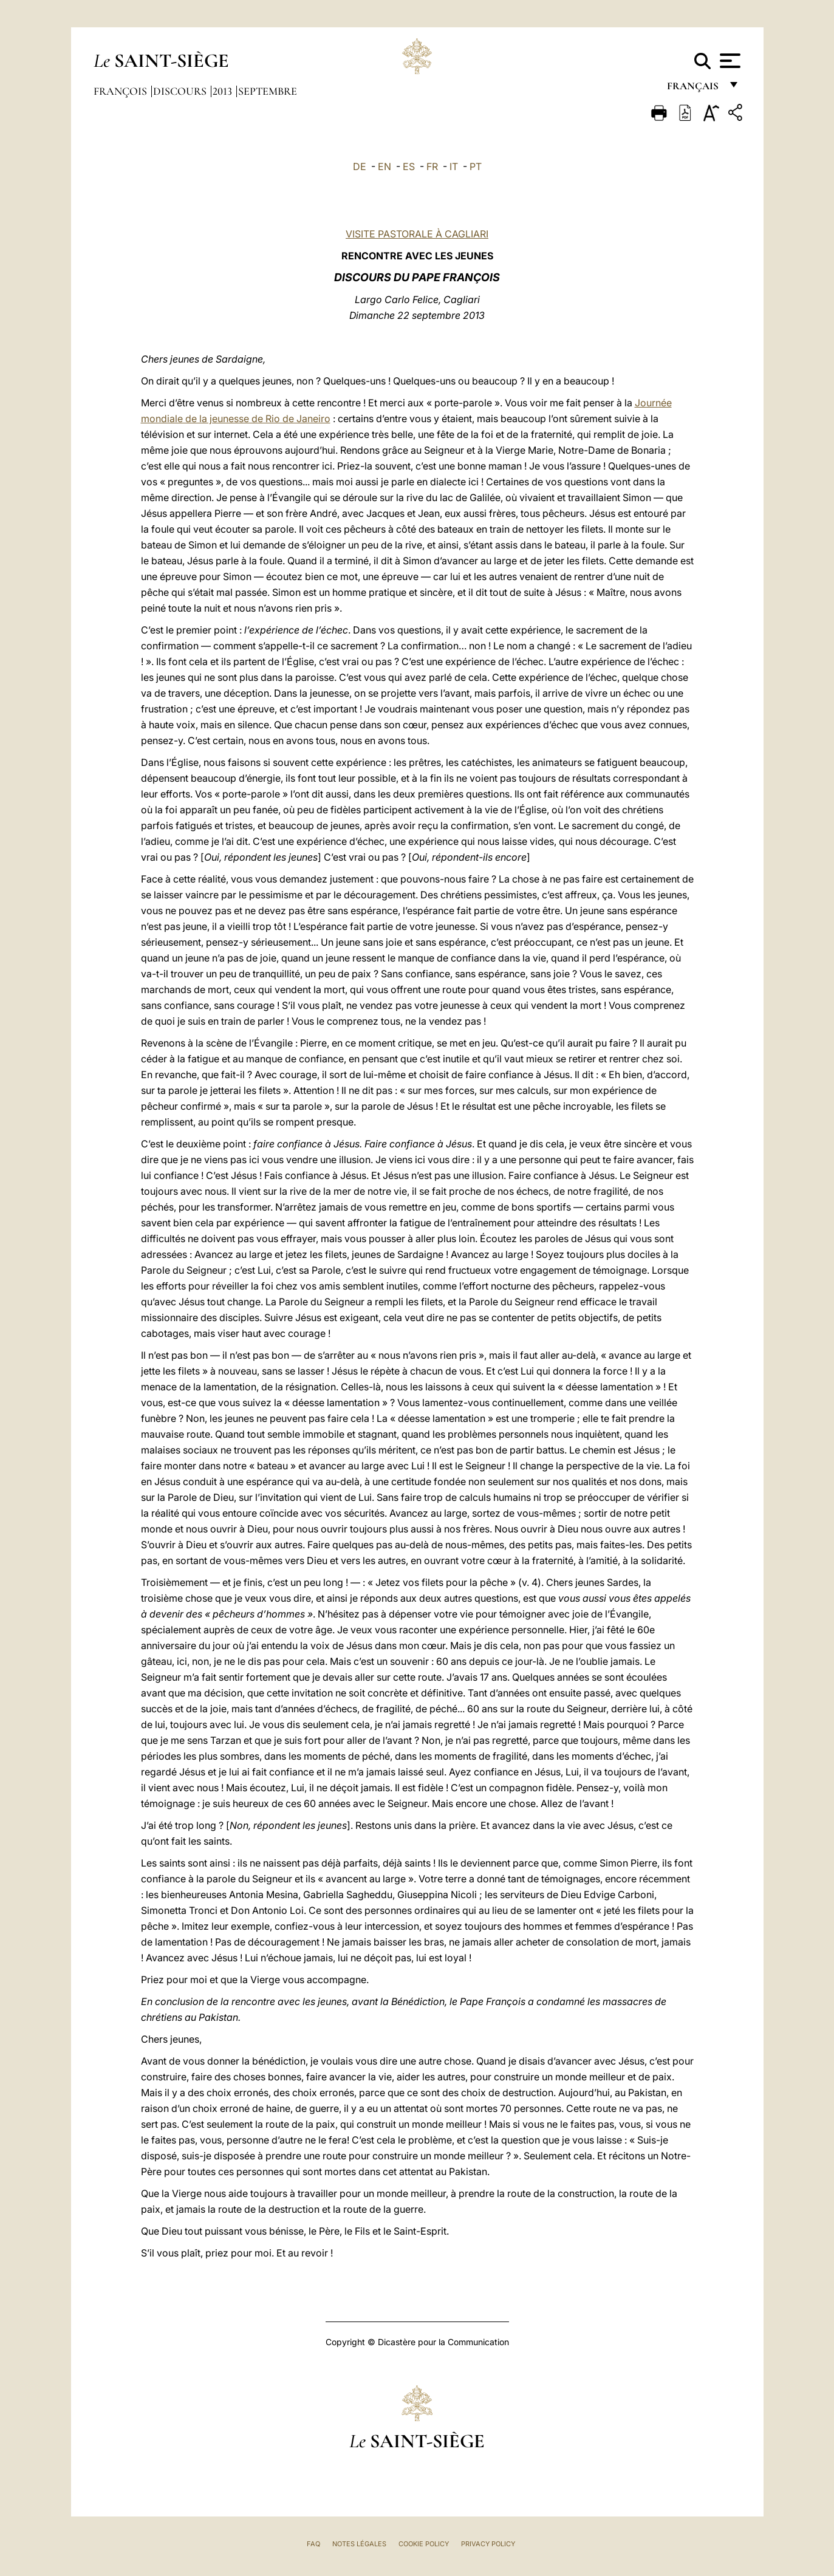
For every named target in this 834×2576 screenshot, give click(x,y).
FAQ (313, 2544)
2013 (223, 91)
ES (409, 166)
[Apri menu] (728, 60)
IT (453, 166)
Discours (181, 91)
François (121, 91)
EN (384, 166)
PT (476, 166)
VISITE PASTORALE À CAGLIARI (417, 234)
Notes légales (359, 2544)
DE (359, 166)
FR (432, 166)
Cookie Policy (423, 2544)
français (694, 89)
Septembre (267, 91)
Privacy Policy (488, 2544)
